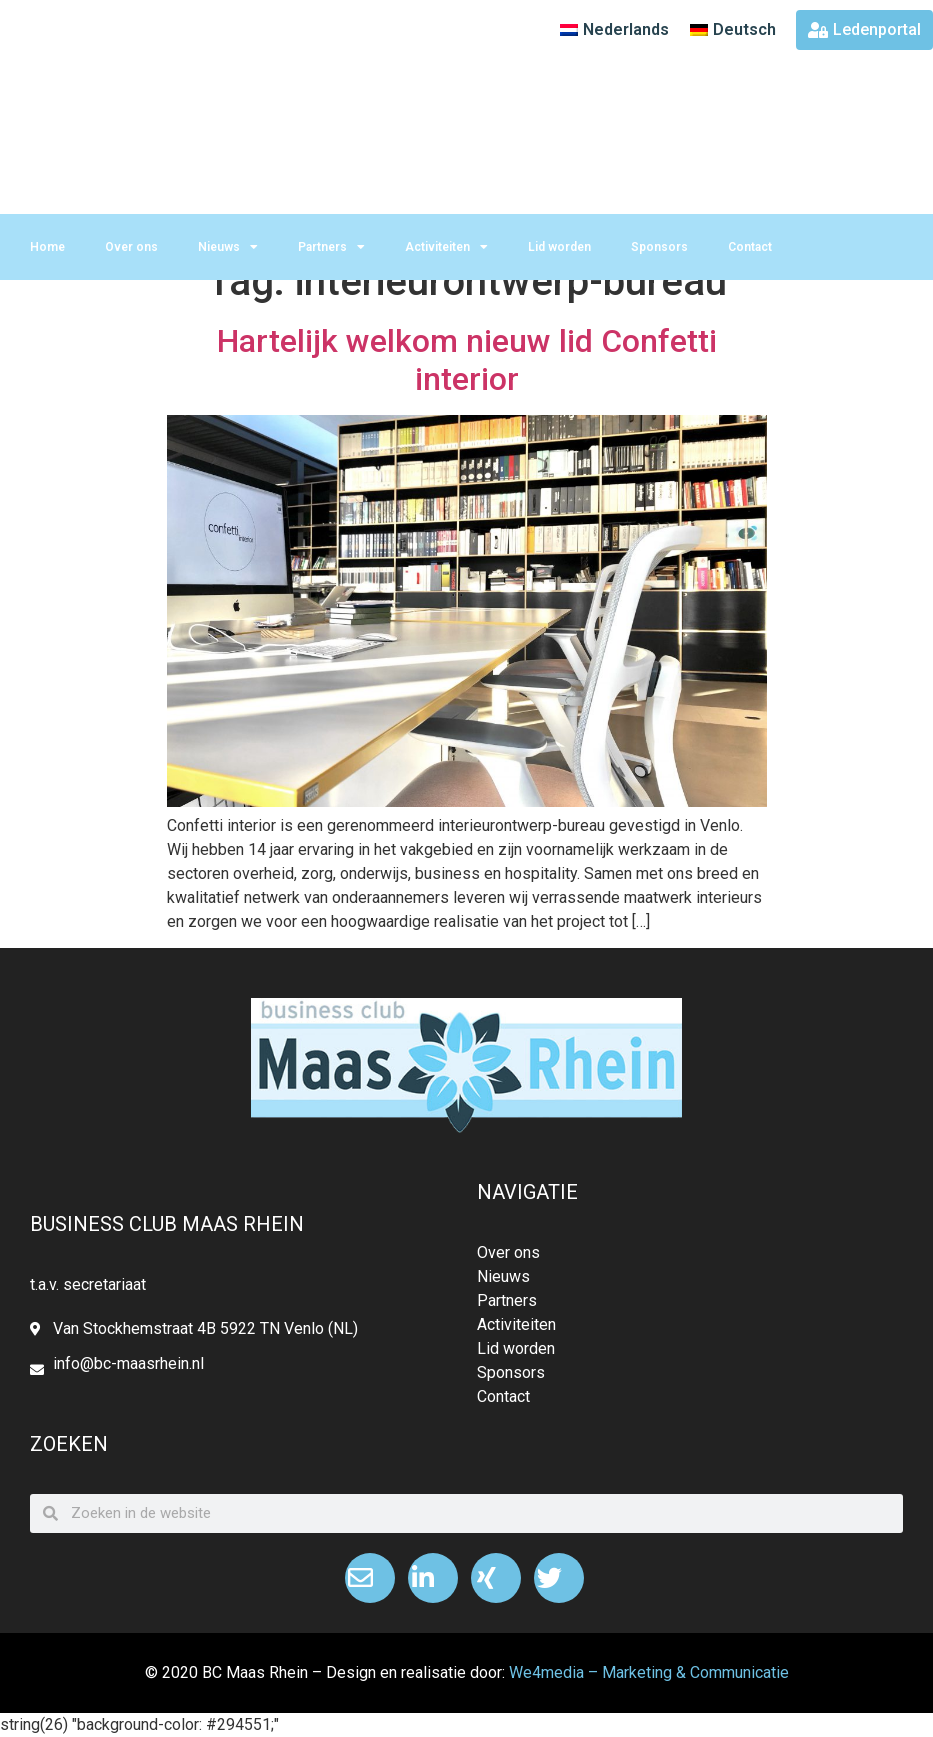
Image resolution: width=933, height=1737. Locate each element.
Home (47, 247)
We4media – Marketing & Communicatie (649, 1672)
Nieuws (228, 247)
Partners (331, 247)
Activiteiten (446, 247)
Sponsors (659, 247)
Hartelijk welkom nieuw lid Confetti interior (467, 360)
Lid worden (559, 247)
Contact (750, 247)
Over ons (131, 247)
